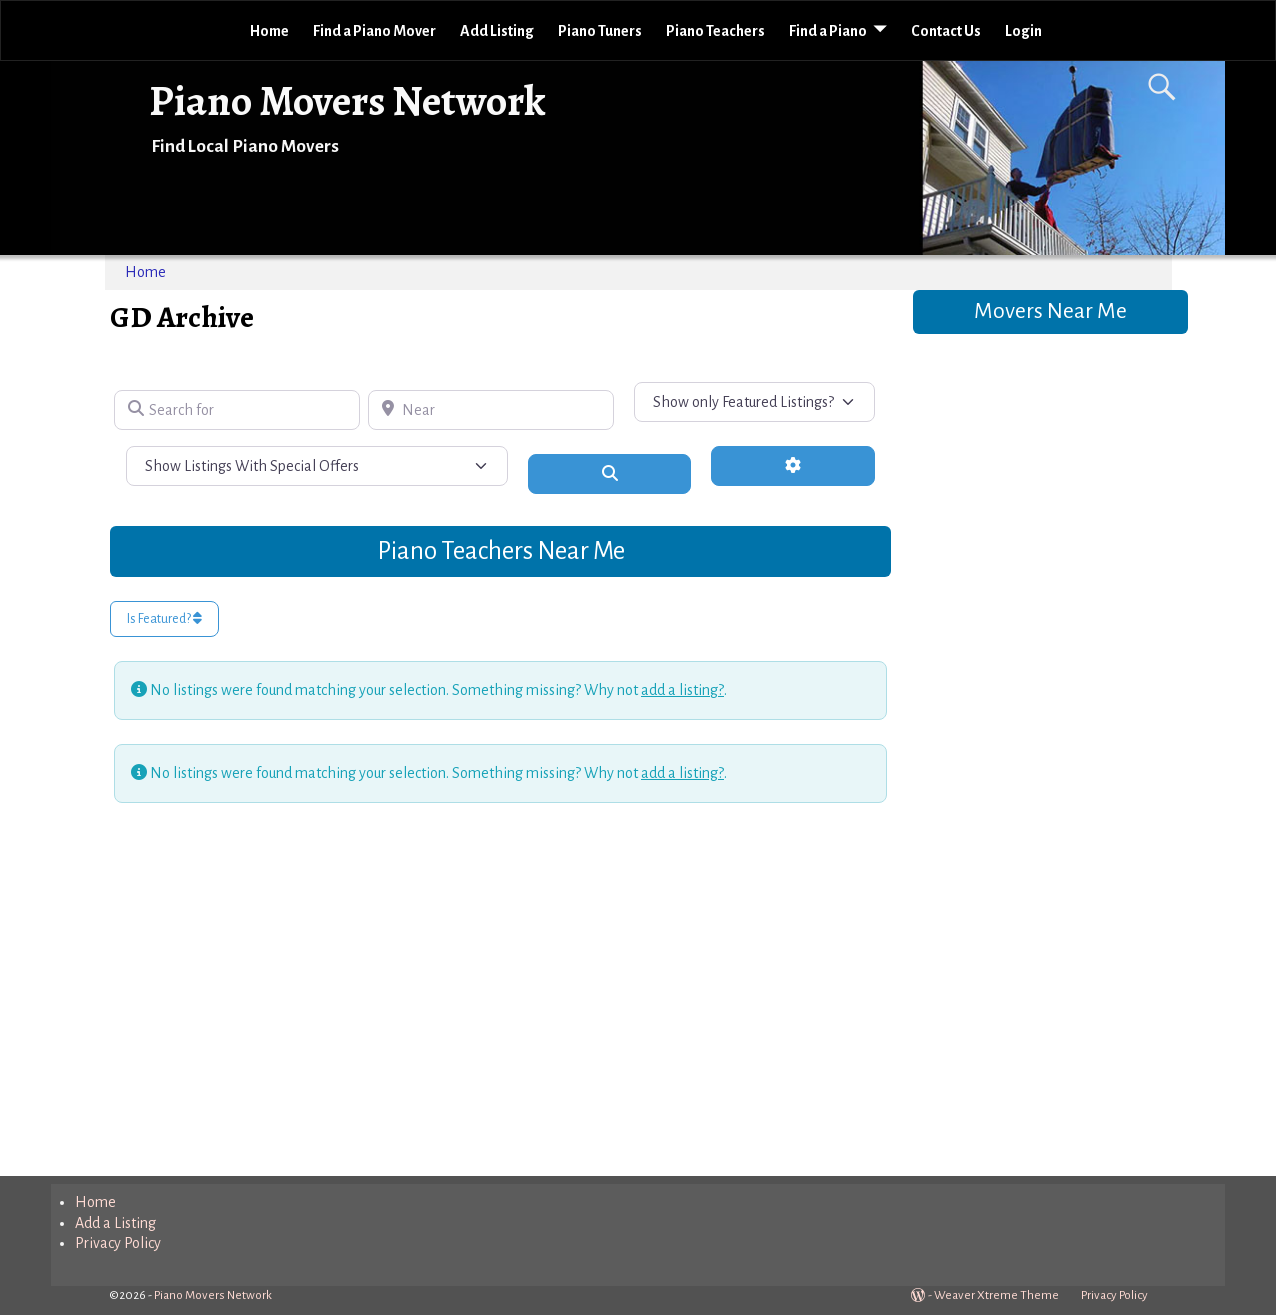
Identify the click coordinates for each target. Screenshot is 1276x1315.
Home (269, 31)
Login (1023, 31)
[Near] (491, 410)
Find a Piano (828, 31)
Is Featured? (164, 618)
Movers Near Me (1050, 311)
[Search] (610, 474)
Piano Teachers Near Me (501, 550)
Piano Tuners (600, 31)
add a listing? (682, 690)
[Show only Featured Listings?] (755, 402)
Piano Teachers (715, 31)
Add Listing (497, 31)
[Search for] (237, 410)
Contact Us (946, 31)
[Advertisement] (500, 985)
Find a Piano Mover (374, 31)
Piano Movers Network (347, 100)
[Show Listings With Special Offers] (317, 466)
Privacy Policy (118, 1243)
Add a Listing (115, 1223)
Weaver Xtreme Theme (996, 1295)
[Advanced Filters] (793, 466)
